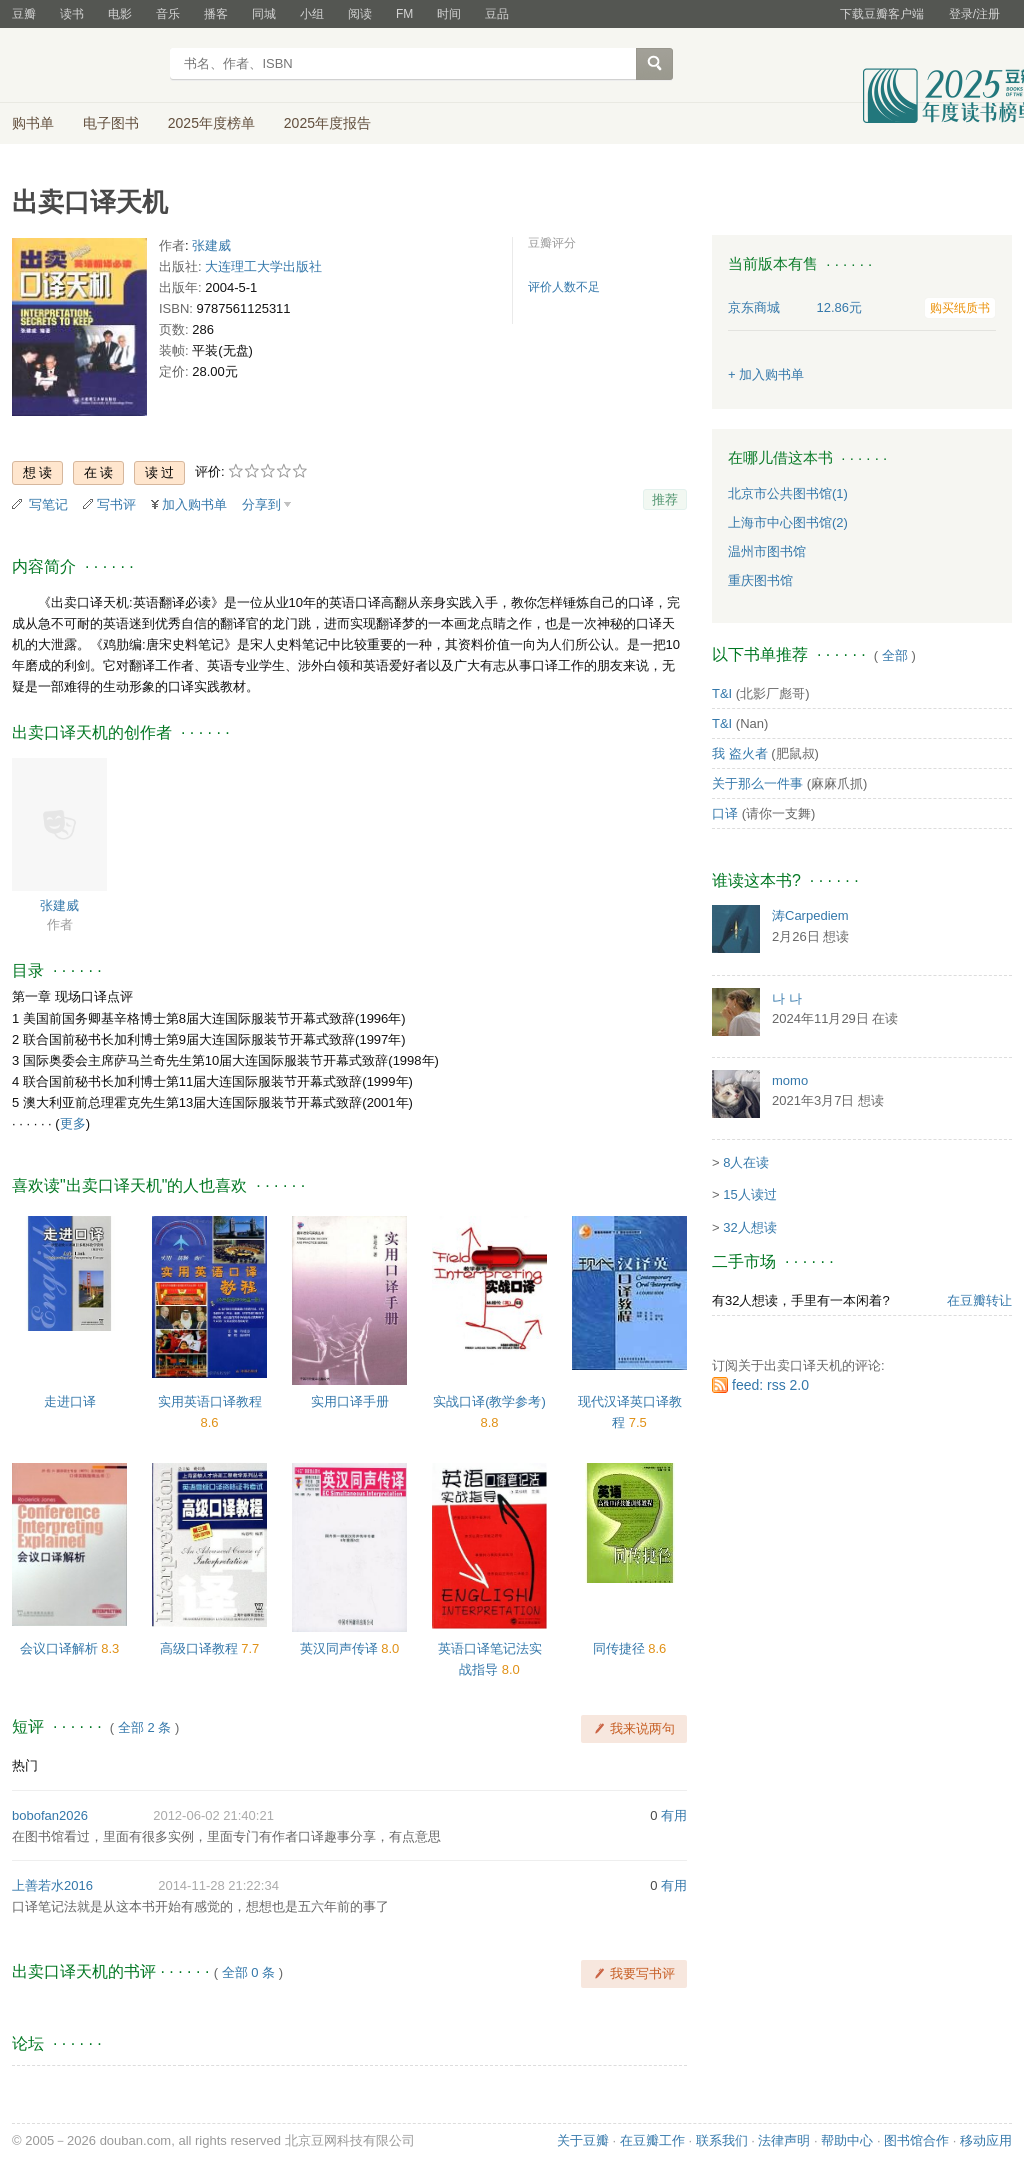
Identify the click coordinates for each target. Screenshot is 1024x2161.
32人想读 (749, 1227)
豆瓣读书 (84, 66)
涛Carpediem (810, 915)
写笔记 (48, 504)
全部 (895, 655)
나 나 (787, 998)
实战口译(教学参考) (489, 1401)
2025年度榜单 (211, 123)
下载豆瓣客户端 (882, 14)
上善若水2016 (52, 1885)
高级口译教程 (201, 1648)
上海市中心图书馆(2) (788, 522)
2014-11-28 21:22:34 (218, 1885)
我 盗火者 (740, 753)
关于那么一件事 (757, 783)
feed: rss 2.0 (770, 1385)
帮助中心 (847, 2140)
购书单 (33, 123)
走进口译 (70, 1401)
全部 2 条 (144, 1727)
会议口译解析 (61, 1648)
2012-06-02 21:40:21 (213, 1815)
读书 (72, 14)
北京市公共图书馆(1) (788, 493)
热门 (25, 1765)
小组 (312, 14)
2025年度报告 (327, 123)
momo (790, 1080)
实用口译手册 (350, 1401)
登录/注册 (974, 14)
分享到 (261, 504)
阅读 (360, 14)
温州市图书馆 (767, 551)
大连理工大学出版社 (263, 266)
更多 (73, 1123)
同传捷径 (621, 1648)
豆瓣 (24, 14)
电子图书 (111, 123)
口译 (725, 813)
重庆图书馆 (760, 580)
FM (404, 14)
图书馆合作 (916, 2140)
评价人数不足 (564, 287)
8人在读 (746, 1162)
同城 (264, 14)
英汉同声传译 (341, 1648)
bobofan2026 (50, 1815)
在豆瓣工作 (652, 2140)
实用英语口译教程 (210, 1401)
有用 (674, 1815)
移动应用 (986, 2140)
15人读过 (749, 1194)
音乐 (168, 14)
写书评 (116, 504)
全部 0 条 (248, 1972)
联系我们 (722, 2140)
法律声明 (784, 2140)
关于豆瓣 (583, 2140)
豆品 (497, 14)
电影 (120, 14)
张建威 (211, 245)
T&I (722, 693)
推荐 (665, 499)
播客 (216, 14)
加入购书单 (194, 504)
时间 (449, 14)
